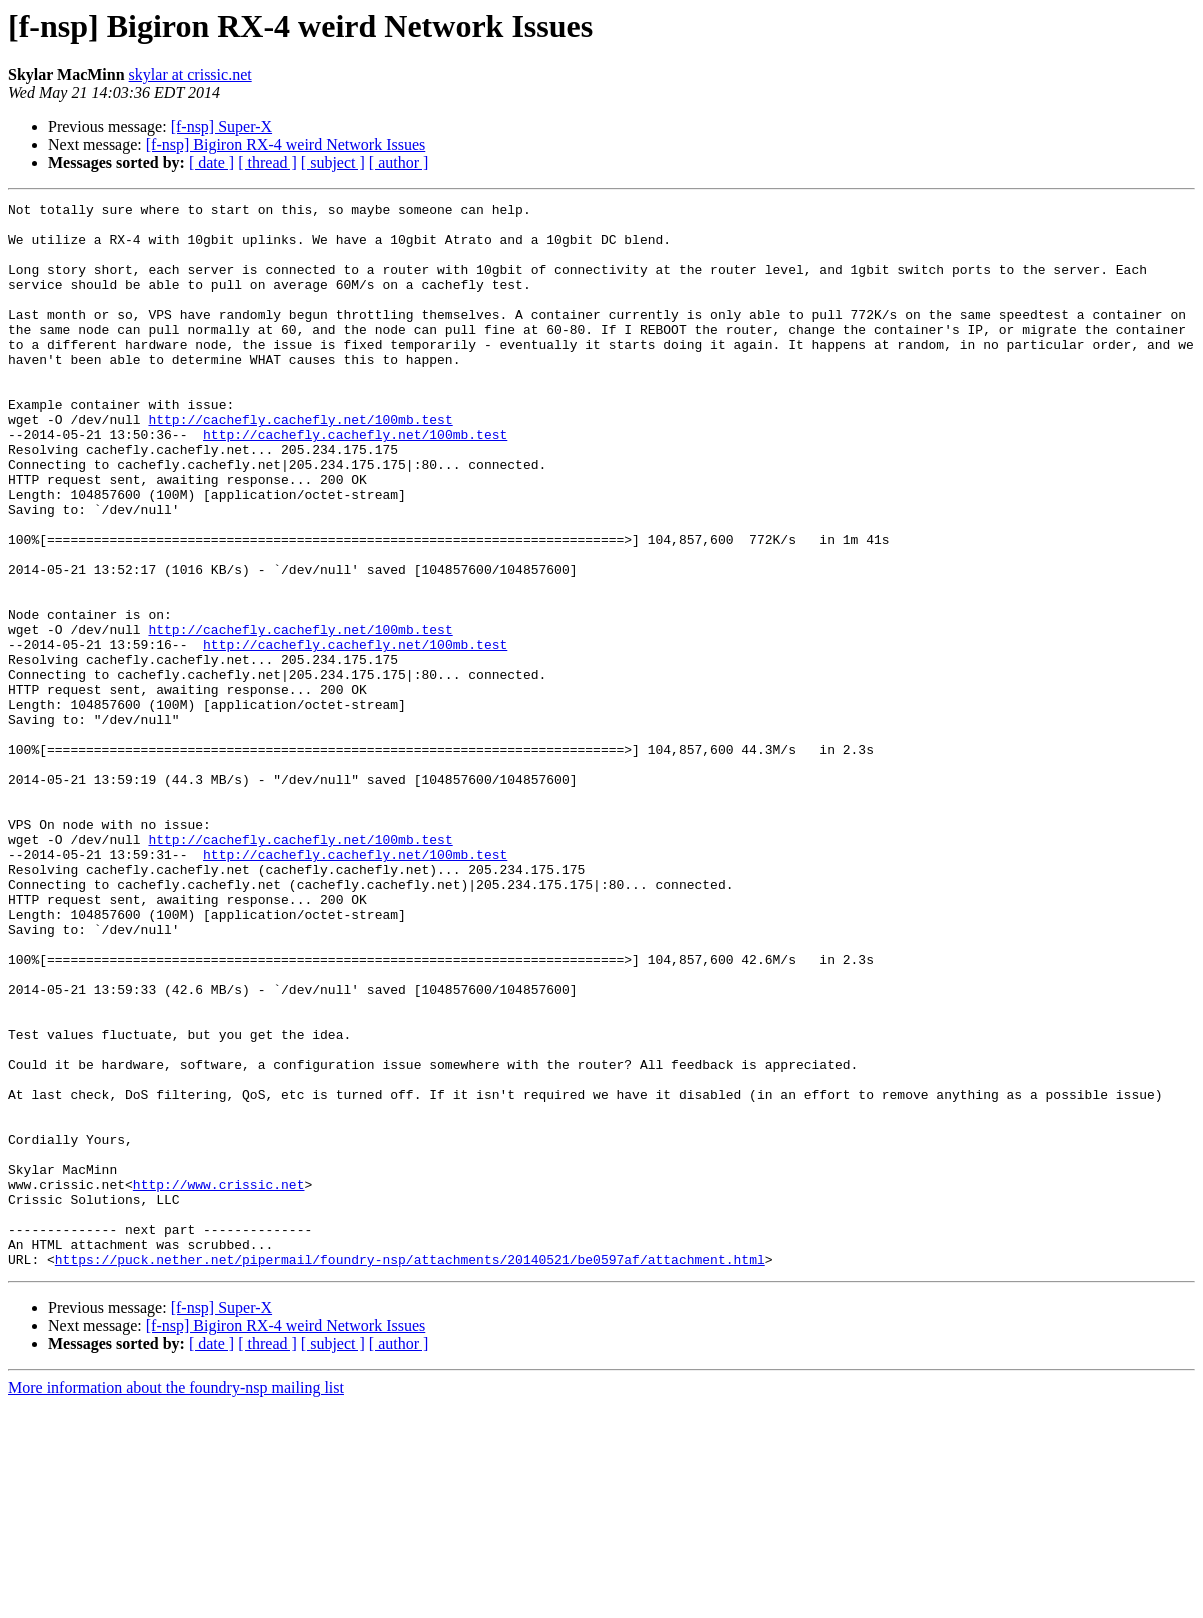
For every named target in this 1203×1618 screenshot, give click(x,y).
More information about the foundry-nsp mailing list (176, 1600)
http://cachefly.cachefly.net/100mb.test (300, 464)
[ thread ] (267, 162)
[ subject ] (333, 162)
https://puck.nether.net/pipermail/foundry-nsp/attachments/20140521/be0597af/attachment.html (410, 1472)
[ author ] (399, 162)
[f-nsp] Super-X (221, 126)
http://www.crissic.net (219, 1382)
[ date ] (211, 162)
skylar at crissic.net (190, 74)
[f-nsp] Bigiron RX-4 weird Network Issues (286, 144)
